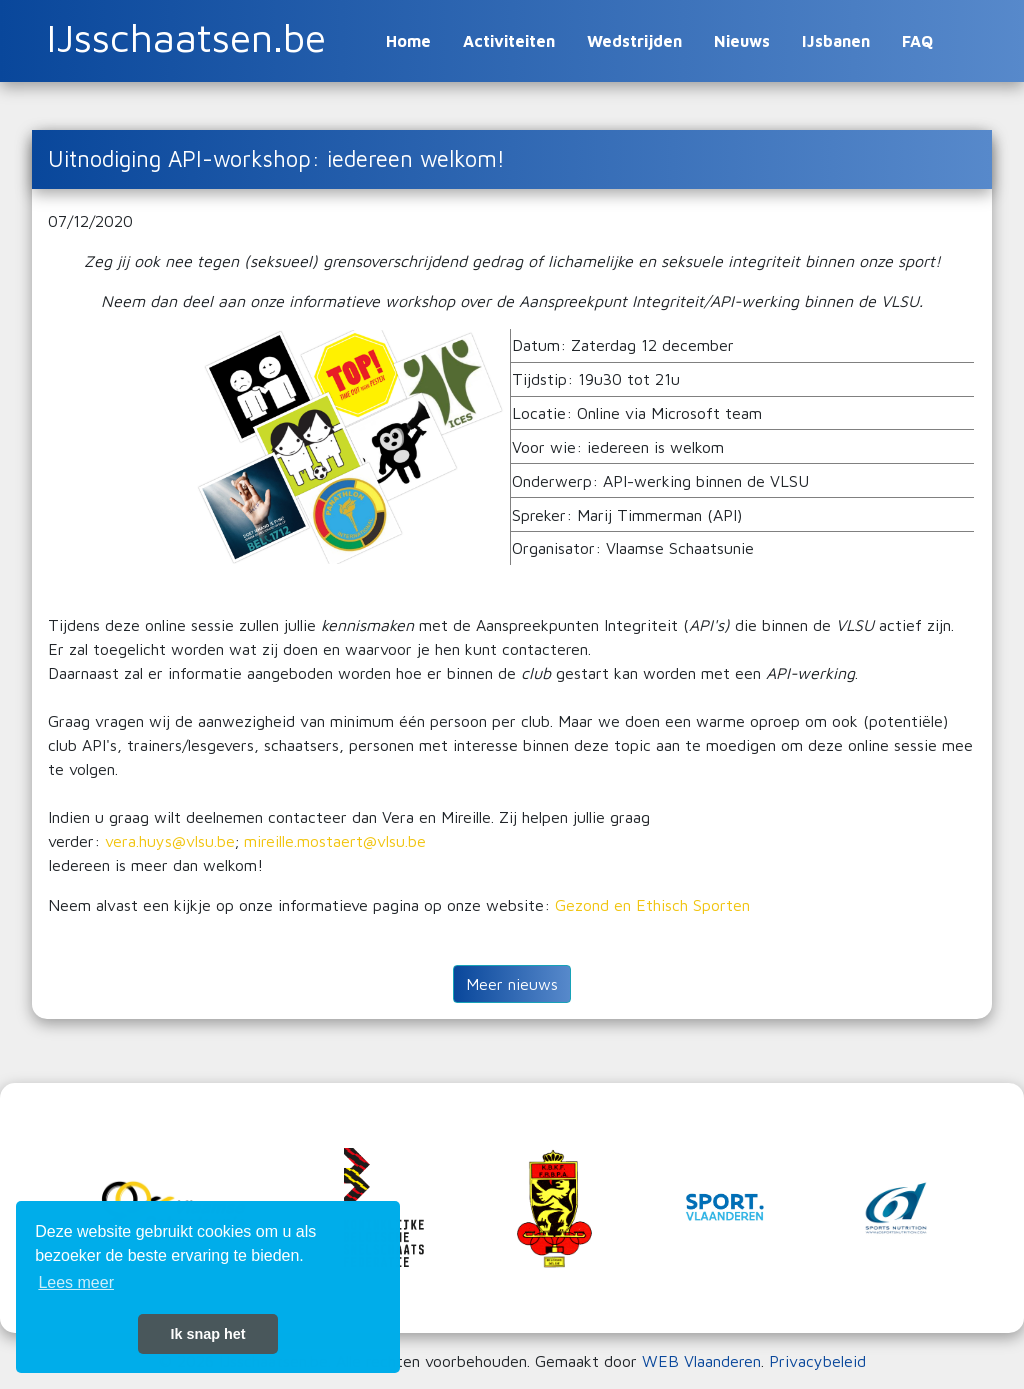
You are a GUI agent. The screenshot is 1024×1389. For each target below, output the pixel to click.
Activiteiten (509, 41)
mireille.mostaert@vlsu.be (335, 841)
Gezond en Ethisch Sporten (652, 905)
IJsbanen (836, 41)
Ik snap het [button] (207, 1334)
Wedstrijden (634, 41)
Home (408, 41)
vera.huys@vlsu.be (170, 841)
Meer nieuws (512, 984)
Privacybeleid (817, 1361)
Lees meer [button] (76, 1282)
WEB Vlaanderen (701, 1361)
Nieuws (742, 41)
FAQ (917, 41)
